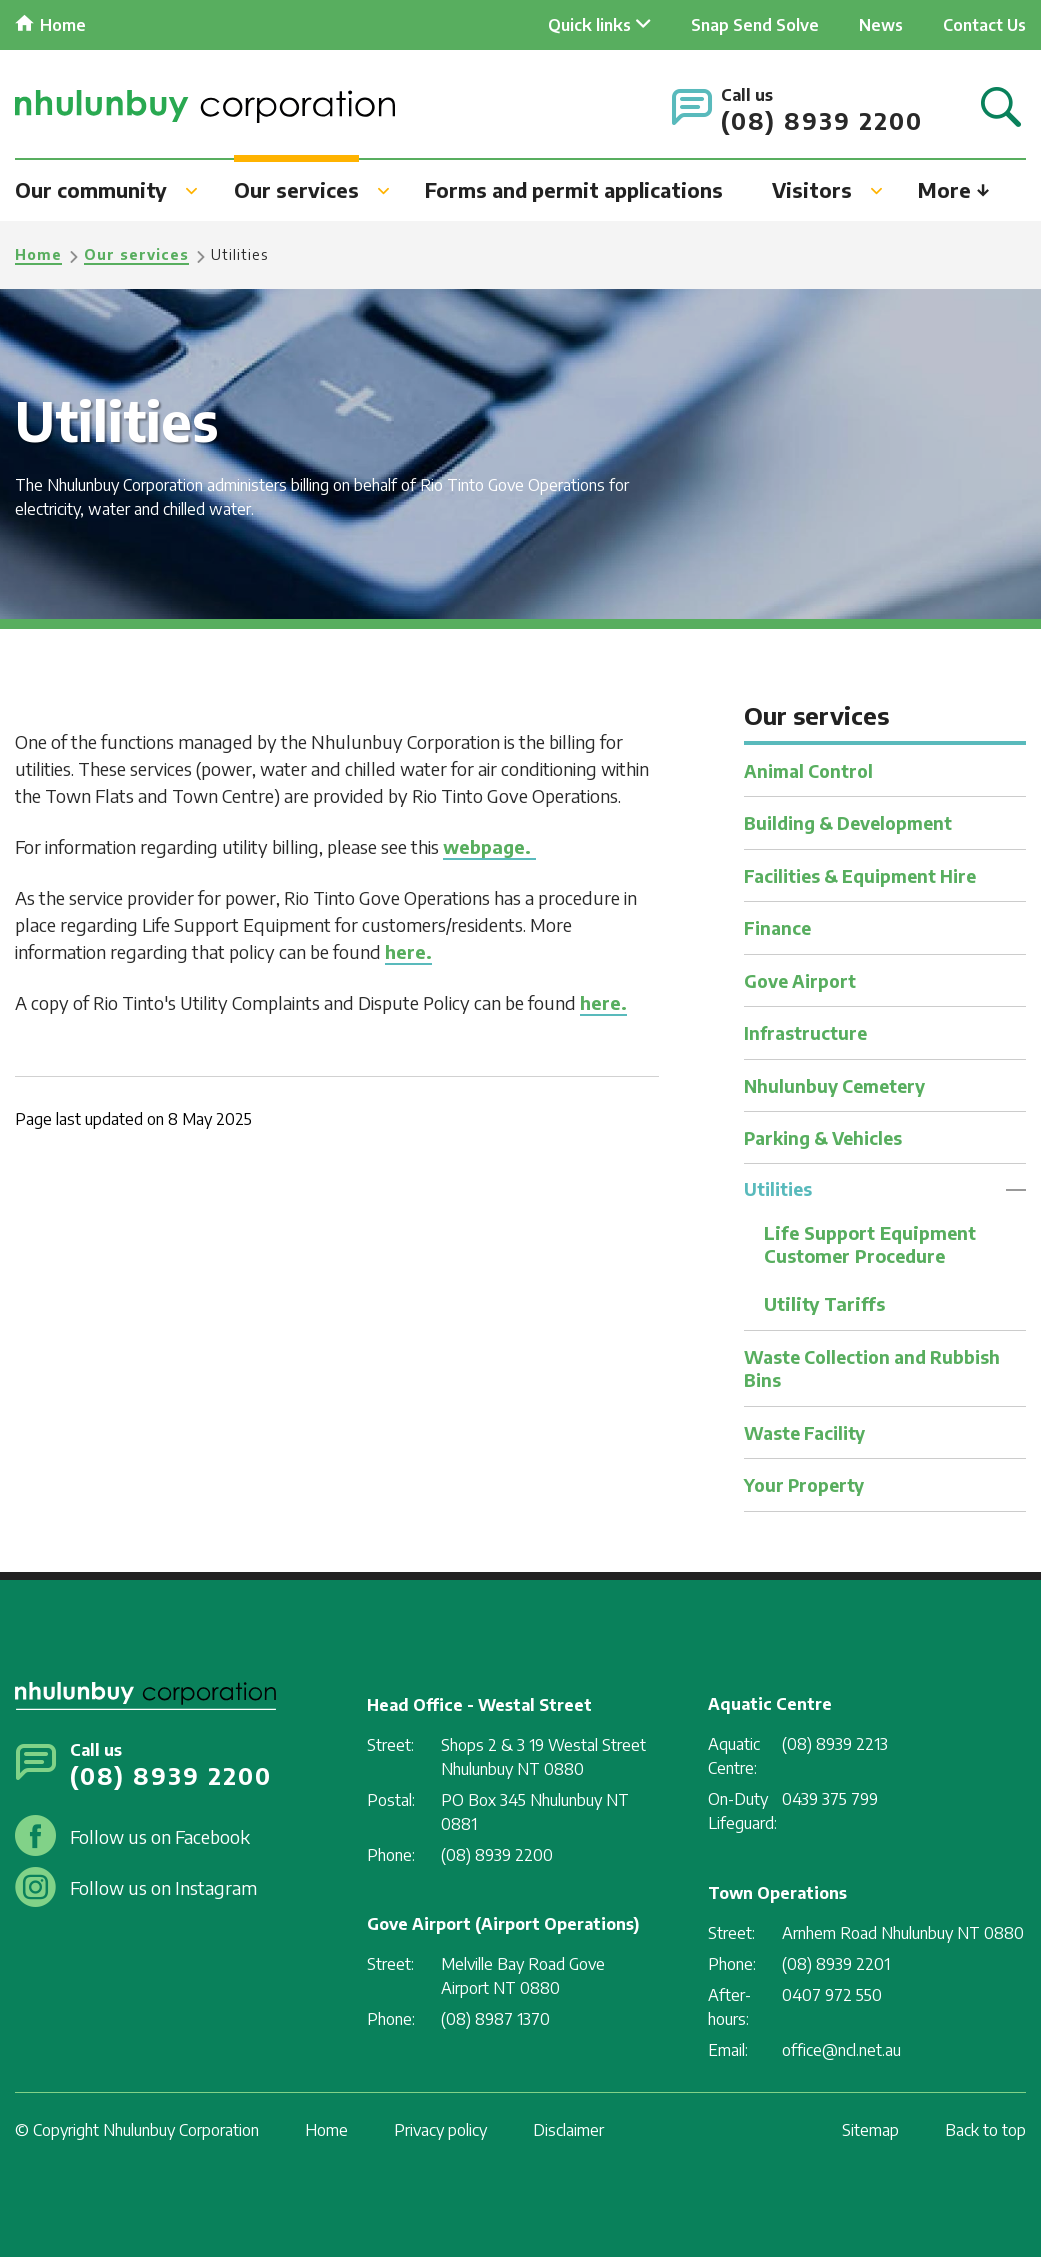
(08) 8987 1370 (495, 2019)
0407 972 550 (832, 1995)
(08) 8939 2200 (822, 120)
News (881, 25)
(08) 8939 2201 (836, 1964)
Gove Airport (803, 979)
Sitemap (870, 2130)
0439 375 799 (830, 1799)
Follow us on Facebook (160, 1836)
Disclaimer (568, 2130)
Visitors (812, 189)
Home (63, 25)
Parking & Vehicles (828, 1136)
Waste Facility (808, 1432)
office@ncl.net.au (841, 2050)
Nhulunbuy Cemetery (839, 1084)
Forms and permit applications (574, 189)
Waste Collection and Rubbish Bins (878, 1368)
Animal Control (812, 770)
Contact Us (984, 25)
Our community (91, 189)
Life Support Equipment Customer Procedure (871, 1245)
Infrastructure (807, 1032)
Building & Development (854, 822)
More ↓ (954, 189)
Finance (779, 927)
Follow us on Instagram (163, 1887)
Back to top (985, 2130)
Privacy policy (440, 2130)
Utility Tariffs (825, 1304)
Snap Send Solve (755, 25)
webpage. (489, 846)
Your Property (807, 1484)
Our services (296, 189)
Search (1001, 108)
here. (408, 951)
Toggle (1016, 1190)
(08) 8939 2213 (835, 1744)
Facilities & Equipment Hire (867, 874)
